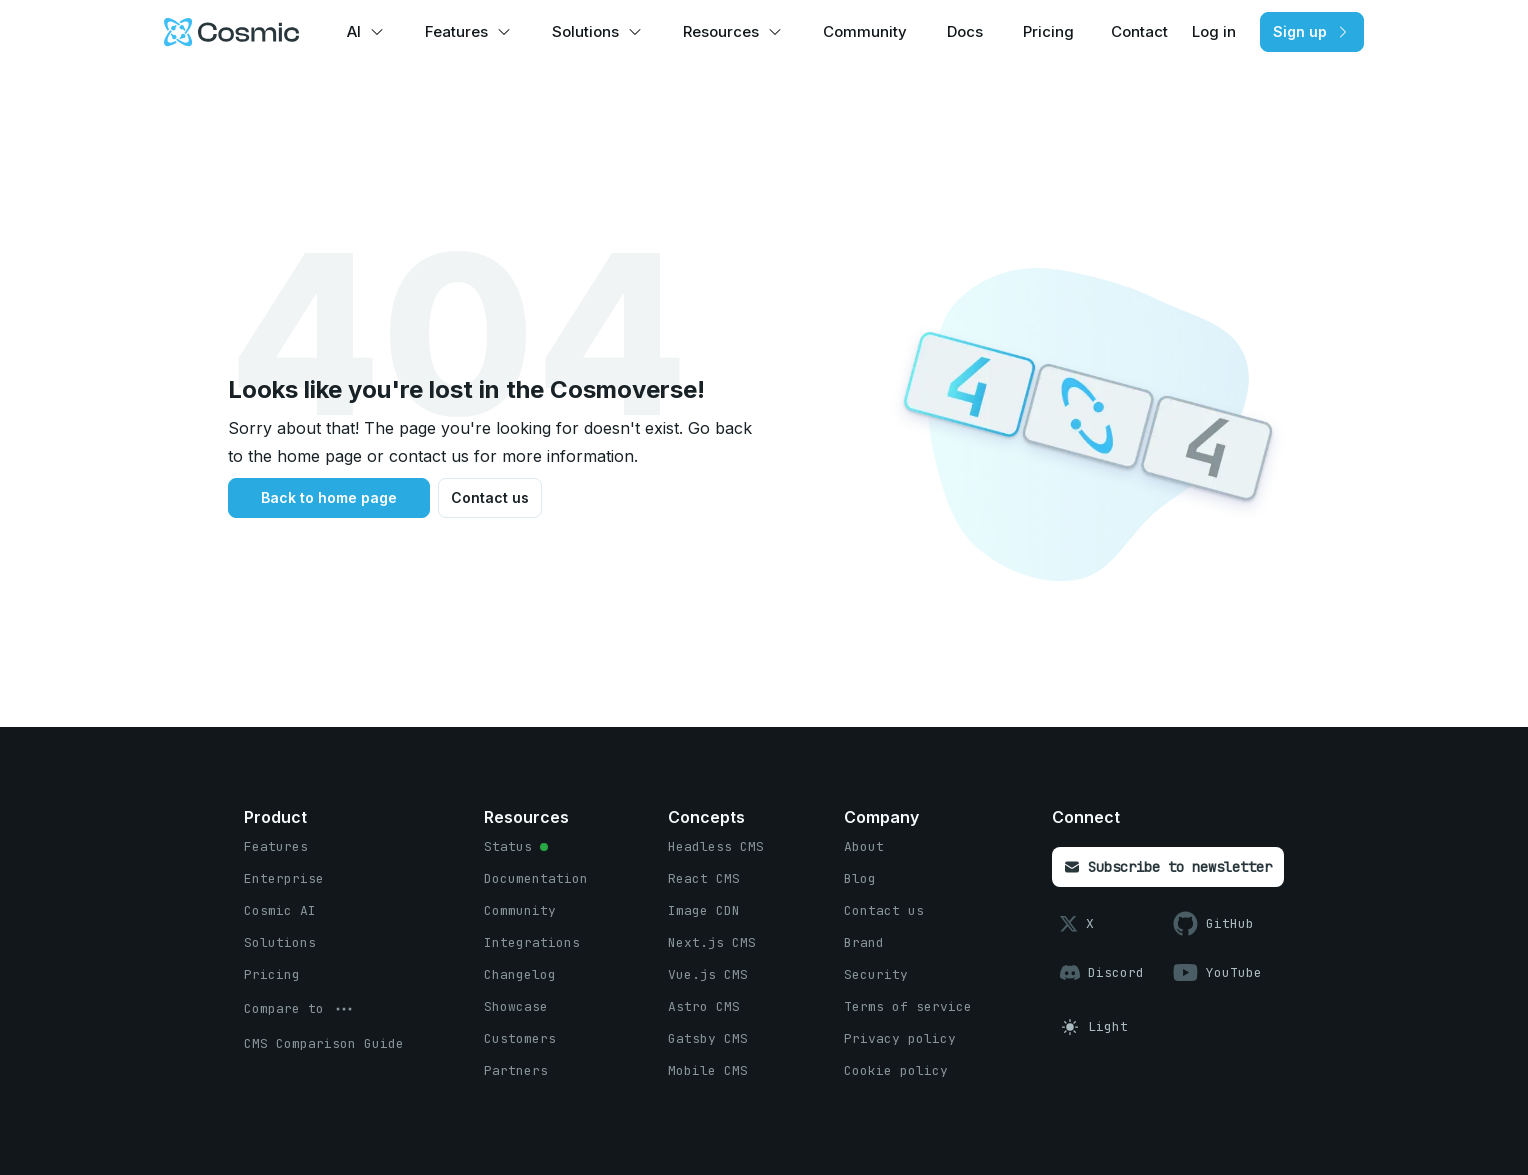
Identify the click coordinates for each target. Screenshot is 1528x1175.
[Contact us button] (490, 498)
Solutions (585, 31)
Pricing (1048, 31)
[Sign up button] (1312, 32)
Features (456, 31)
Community (865, 31)
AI (354, 31)
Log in (1214, 31)
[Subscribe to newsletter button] (1168, 867)
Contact (1139, 31)
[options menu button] (300, 1009)
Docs (965, 31)
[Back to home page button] (329, 498)
